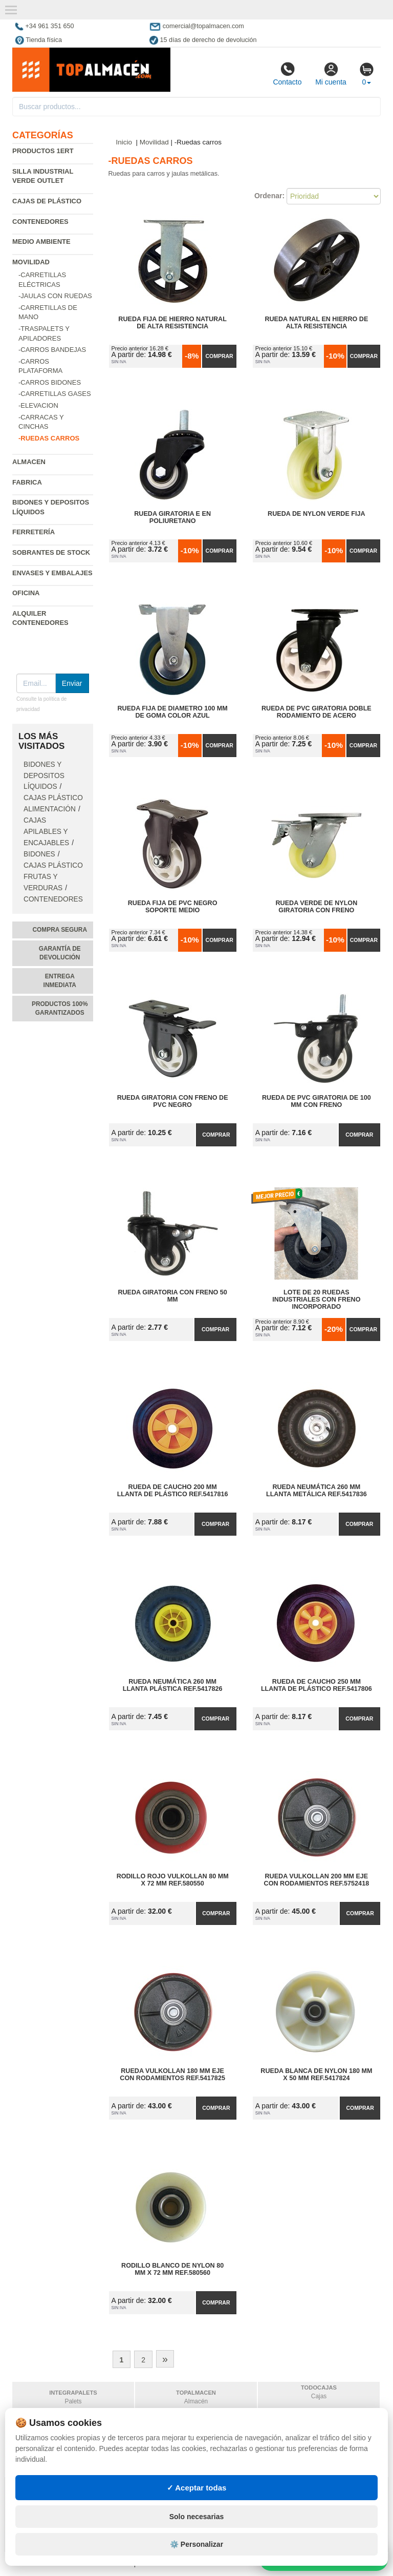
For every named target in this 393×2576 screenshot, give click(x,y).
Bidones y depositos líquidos (44, 776)
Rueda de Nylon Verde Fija (316, 513)
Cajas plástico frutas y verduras (53, 877)
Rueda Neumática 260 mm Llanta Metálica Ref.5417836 (316, 1490)
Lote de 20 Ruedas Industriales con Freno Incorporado (316, 1299)
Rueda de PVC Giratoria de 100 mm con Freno (316, 1101)
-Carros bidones (49, 382)
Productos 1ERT (43, 151)
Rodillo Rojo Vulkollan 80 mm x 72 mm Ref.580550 (173, 1880)
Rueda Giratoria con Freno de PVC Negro (172, 1101)
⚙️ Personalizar (196, 2544)
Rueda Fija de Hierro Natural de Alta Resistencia (172, 323)
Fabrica (27, 482)
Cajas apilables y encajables (46, 831)
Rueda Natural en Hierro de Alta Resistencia (316, 323)
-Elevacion (38, 405)
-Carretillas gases (54, 393)
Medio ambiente (41, 241)
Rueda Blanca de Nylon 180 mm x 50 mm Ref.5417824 (316, 2074)
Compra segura (59, 929)
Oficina (25, 593)
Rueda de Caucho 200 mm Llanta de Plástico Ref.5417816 (172, 1490)
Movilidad (31, 262)
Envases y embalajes (52, 573)
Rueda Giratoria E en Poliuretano (172, 517)
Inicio (124, 142)
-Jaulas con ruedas (55, 296)
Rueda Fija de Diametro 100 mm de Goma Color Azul (172, 712)
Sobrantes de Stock (51, 552)
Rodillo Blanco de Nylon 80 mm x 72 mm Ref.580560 (172, 2269)
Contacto (287, 73)
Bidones (39, 854)
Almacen (29, 462)
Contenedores (40, 221)
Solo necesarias (196, 2516)
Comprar (219, 356)
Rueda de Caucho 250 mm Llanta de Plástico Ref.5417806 (316, 1685)
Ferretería (33, 532)
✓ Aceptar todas (197, 2487)
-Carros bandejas (52, 349)
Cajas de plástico (46, 201)
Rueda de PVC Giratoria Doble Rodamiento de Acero (316, 712)
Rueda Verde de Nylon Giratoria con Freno (316, 906)
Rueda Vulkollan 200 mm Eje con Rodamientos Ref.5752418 (316, 1880)
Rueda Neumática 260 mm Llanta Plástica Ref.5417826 (173, 1685)
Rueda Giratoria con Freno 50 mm (172, 1296)
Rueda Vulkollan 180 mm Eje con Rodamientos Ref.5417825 (172, 2074)
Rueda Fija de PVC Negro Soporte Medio (172, 906)
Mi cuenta (330, 73)
